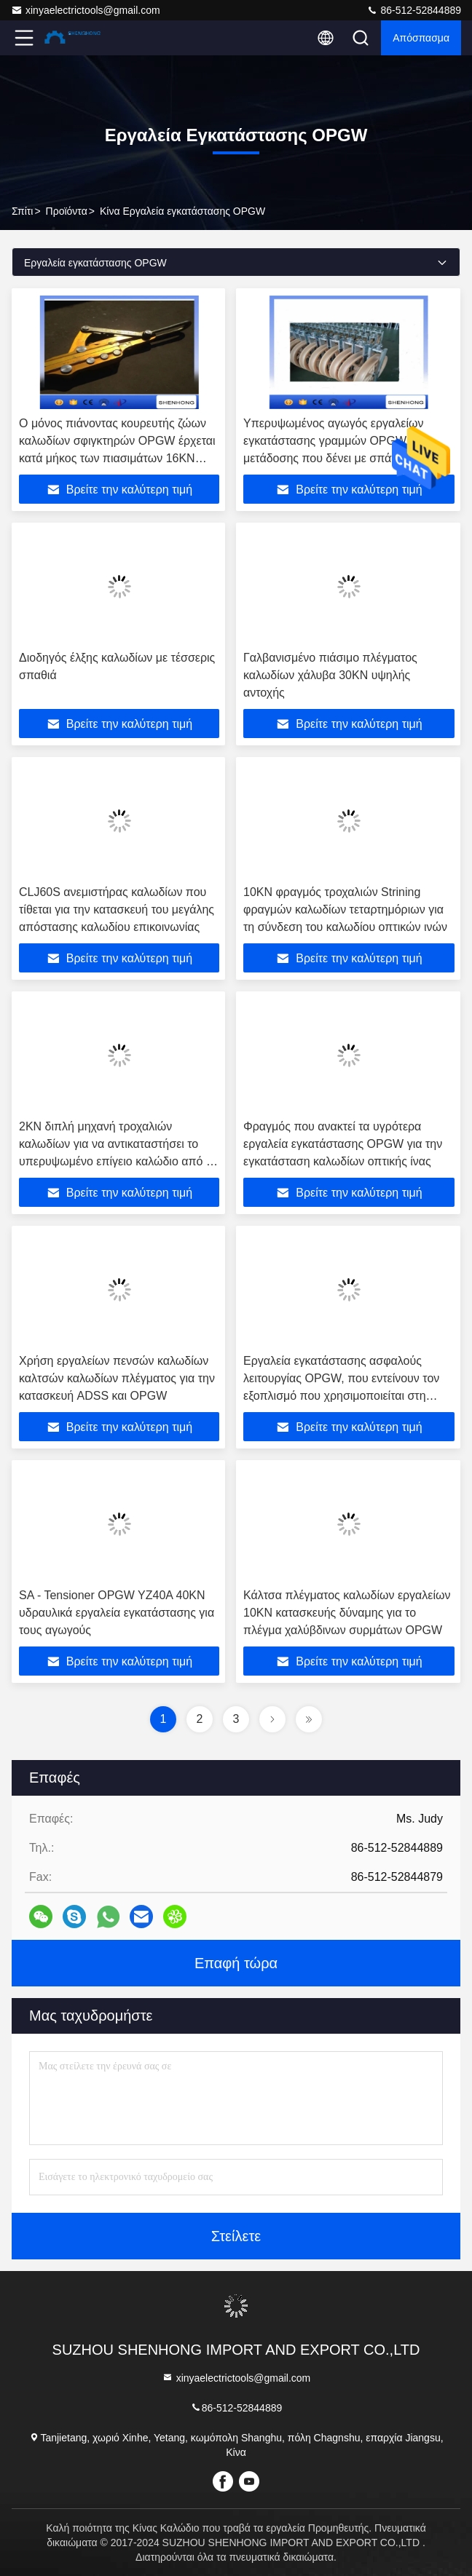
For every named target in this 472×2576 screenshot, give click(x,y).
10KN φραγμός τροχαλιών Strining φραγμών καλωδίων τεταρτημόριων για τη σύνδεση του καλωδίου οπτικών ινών (345, 909)
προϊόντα (66, 211)
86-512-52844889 (413, 10)
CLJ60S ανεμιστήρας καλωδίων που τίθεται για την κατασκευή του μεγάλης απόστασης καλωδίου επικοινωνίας (116, 909)
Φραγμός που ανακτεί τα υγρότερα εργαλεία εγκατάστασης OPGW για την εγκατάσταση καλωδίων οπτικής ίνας (342, 1144)
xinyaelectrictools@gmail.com (85, 10)
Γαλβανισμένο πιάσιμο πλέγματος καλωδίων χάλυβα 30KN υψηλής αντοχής (330, 675)
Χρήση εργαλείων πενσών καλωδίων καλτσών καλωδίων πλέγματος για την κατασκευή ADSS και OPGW (117, 1378)
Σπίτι (22, 211)
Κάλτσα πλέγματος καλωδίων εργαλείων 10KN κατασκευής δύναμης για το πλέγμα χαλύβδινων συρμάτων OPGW (347, 1612)
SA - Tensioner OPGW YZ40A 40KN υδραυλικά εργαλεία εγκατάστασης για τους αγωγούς (116, 1612)
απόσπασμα (421, 38)
